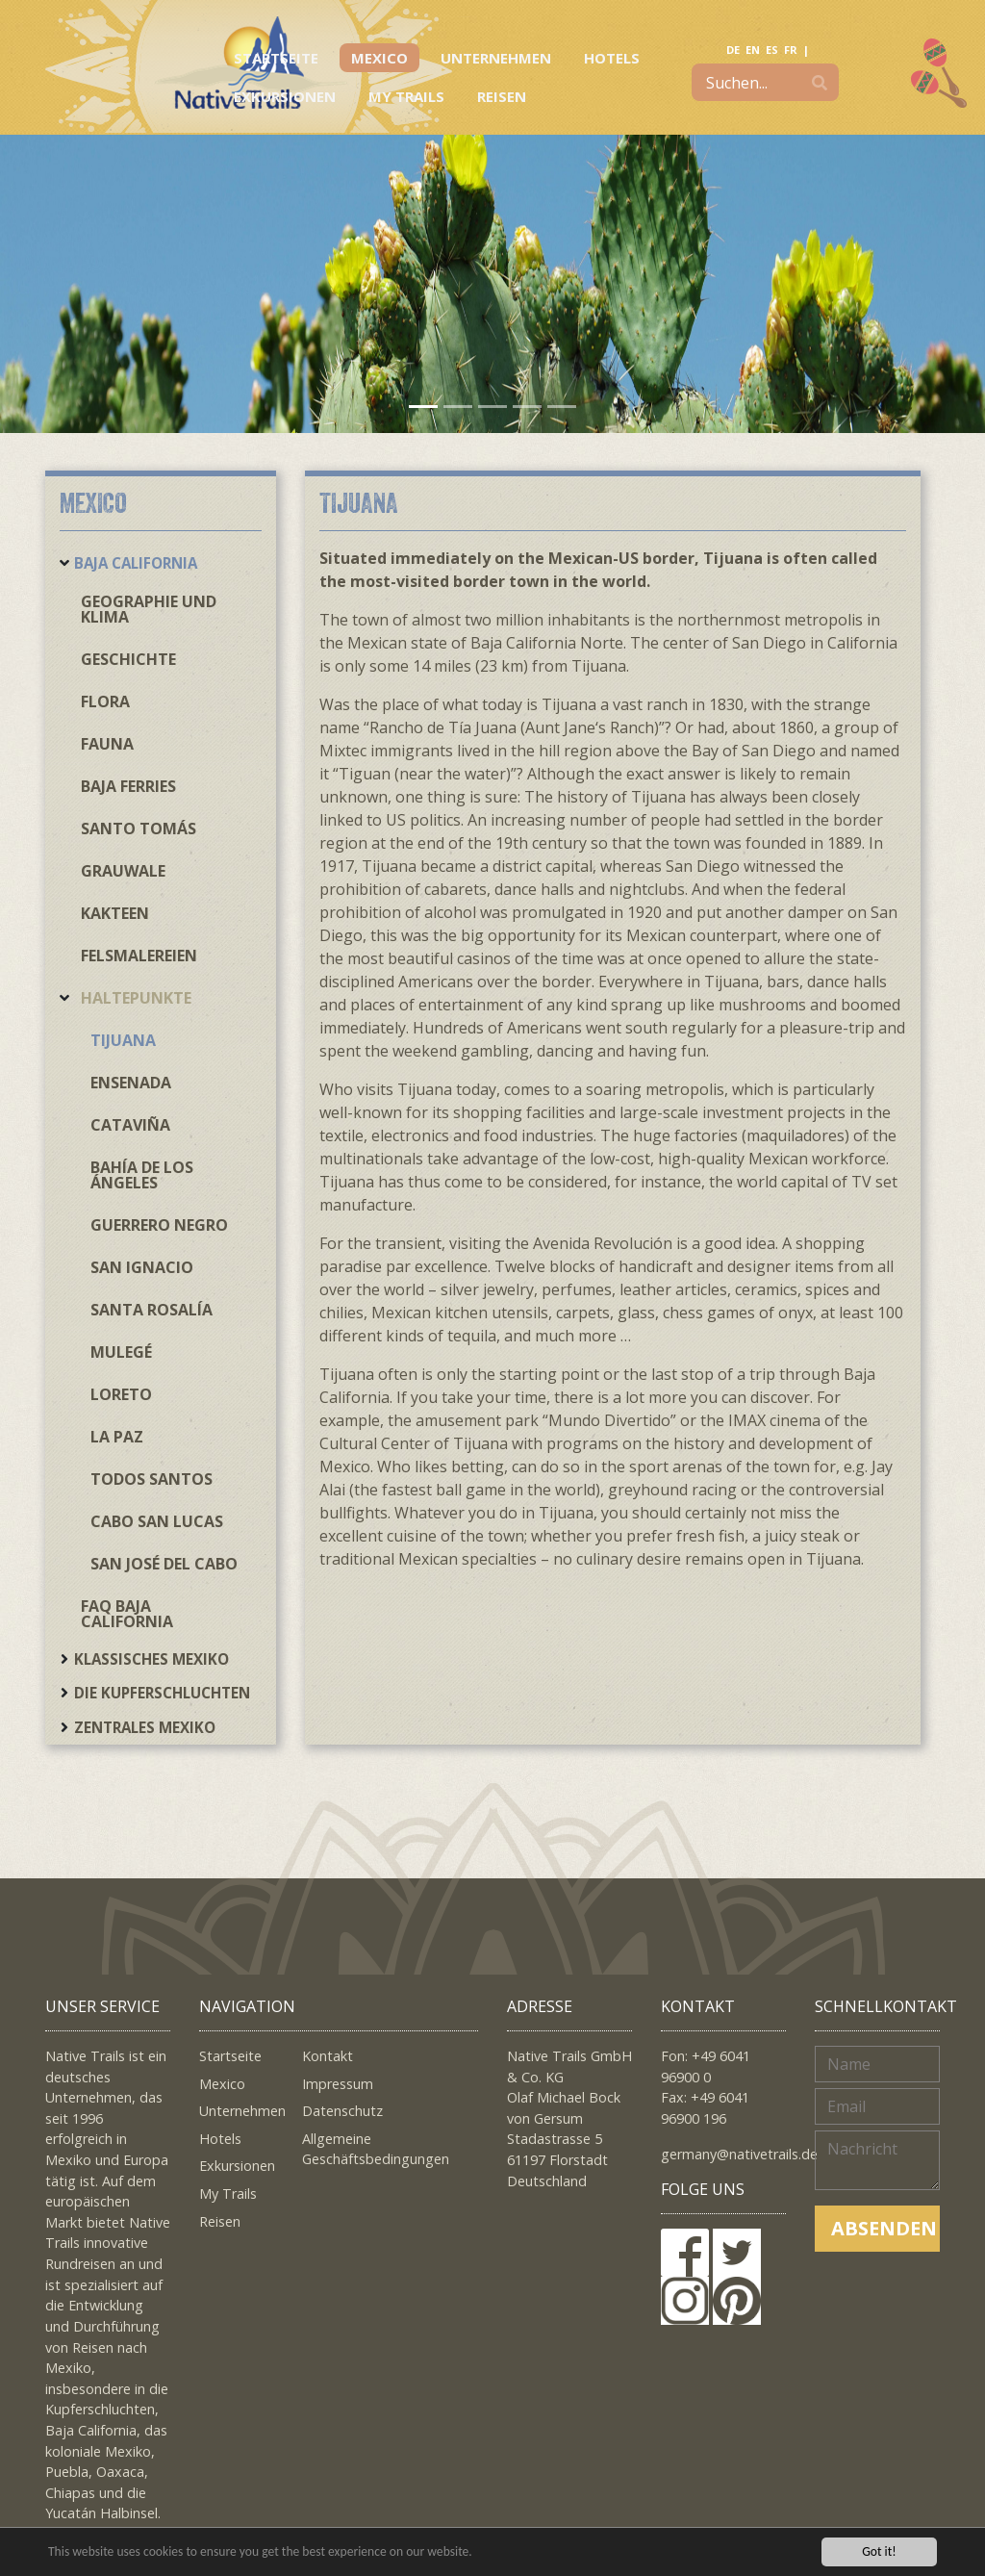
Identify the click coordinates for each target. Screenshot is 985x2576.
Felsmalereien (139, 955)
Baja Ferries (128, 786)
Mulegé (121, 1352)
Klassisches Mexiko (151, 1659)
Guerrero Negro (159, 1225)
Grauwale (123, 870)
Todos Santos (151, 1479)
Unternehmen (496, 57)
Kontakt (327, 2056)
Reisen (501, 96)
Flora (105, 701)
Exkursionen (285, 96)
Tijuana (123, 1040)
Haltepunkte (136, 997)
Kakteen (115, 913)
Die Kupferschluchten (162, 1692)
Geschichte (128, 659)
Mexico (379, 57)
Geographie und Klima (148, 609)
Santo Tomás (138, 828)
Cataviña (130, 1124)
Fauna (107, 743)
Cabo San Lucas (156, 1521)
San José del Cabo (164, 1563)
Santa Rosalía (151, 1309)
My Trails (406, 96)
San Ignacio (141, 1267)
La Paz (116, 1436)
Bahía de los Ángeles (141, 1175)
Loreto (121, 1394)
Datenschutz (342, 2111)
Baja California (135, 563)
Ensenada (130, 1082)
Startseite (276, 57)
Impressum (337, 2084)
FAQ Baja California (127, 1613)
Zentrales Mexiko (144, 1727)
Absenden (884, 2228)
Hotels (612, 57)
